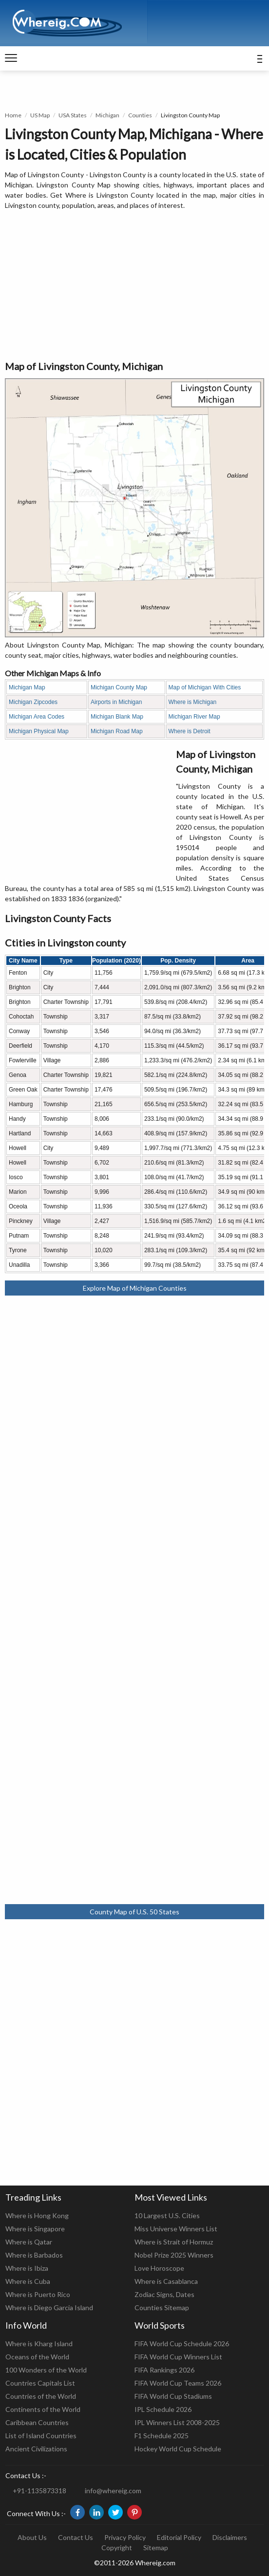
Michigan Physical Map (39, 731)
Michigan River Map (194, 716)
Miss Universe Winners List (175, 2228)
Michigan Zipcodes (33, 702)
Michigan (107, 115)
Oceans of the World (37, 2357)
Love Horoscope (159, 2268)
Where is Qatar (28, 2242)
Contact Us (75, 2537)
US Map (40, 115)
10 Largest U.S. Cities (167, 2215)
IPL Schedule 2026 (163, 2409)
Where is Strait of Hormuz (173, 2242)
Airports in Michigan (116, 702)
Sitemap (155, 2547)
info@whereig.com (113, 2490)
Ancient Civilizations (36, 2449)
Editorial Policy (179, 2537)
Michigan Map (27, 687)
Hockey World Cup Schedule (177, 2449)
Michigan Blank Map (117, 716)
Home (13, 115)
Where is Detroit (190, 731)
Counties (140, 115)
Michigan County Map (119, 687)
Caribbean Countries (37, 2422)
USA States (72, 115)
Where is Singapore (35, 2228)
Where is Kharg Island (39, 2343)
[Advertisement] (134, 286)
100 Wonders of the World (46, 2370)
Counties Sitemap (161, 2307)
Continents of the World (42, 2409)
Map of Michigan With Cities (205, 687)
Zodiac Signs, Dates (164, 2294)
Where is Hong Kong (37, 2215)
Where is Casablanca (166, 2281)
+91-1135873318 (39, 2490)
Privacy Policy (125, 2537)
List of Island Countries (41, 2435)
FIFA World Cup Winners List (178, 2357)
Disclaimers (229, 2537)
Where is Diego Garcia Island (49, 2307)
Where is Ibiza (26, 2268)
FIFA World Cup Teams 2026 (177, 2383)
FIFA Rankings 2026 (164, 2370)
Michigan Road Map (117, 731)
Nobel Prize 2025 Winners (173, 2255)
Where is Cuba (27, 2281)
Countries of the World (40, 2396)
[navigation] (11, 58)
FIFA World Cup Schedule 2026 (181, 2343)
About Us (32, 2537)
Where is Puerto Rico (37, 2294)
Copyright (116, 2547)
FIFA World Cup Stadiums (173, 2396)
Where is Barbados (34, 2255)
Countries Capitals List (40, 2383)
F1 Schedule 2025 (161, 2435)
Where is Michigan (193, 702)
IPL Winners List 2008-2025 (177, 2422)
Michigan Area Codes (36, 716)
